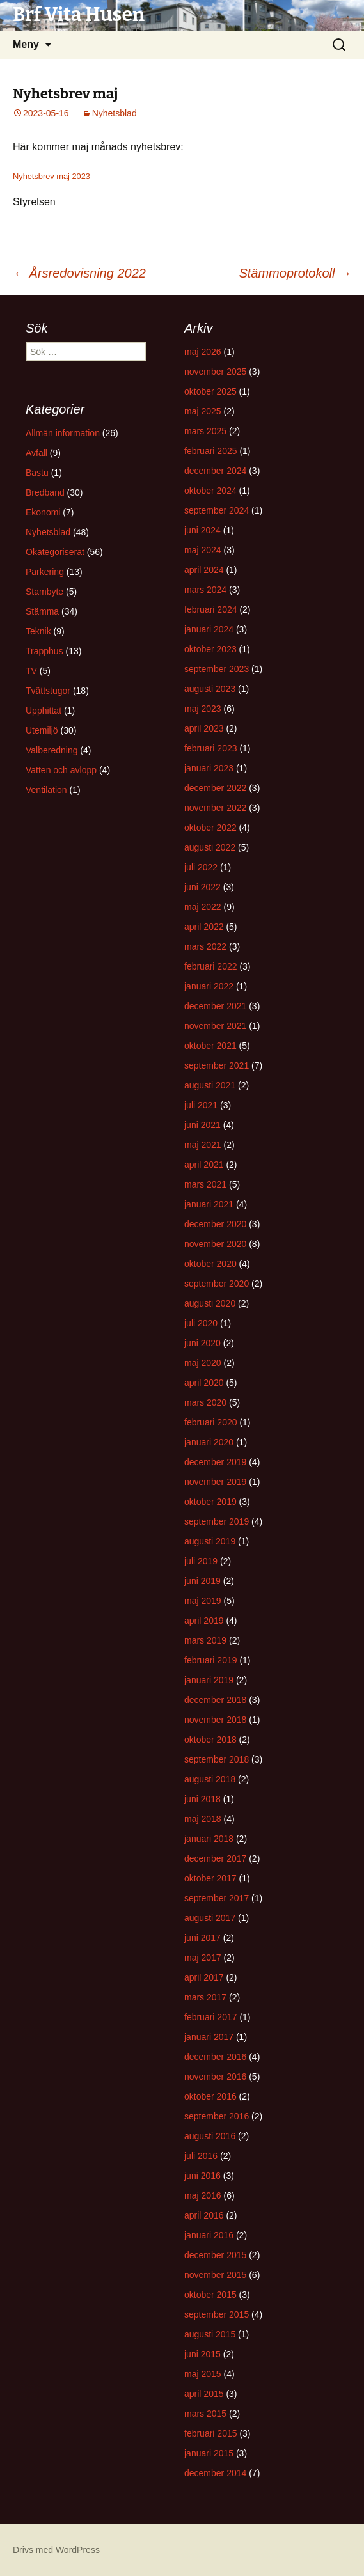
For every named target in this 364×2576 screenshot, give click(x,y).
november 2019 (215, 1482)
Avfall (36, 453)
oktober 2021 (210, 1046)
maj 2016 (202, 2195)
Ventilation (46, 790)
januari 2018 (208, 1839)
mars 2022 (205, 946)
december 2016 (215, 2057)
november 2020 (215, 1244)
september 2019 (216, 1521)
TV (31, 671)
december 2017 (215, 1858)
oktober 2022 (210, 827)
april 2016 (204, 2215)
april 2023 (204, 728)
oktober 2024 (210, 490)
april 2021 (204, 1164)
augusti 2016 (209, 2136)
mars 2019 (205, 1640)
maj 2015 (202, 2374)
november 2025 (215, 371)
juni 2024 (202, 530)
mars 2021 (205, 1184)
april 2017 (204, 1977)
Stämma (42, 611)
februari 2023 (210, 748)
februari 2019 (210, 1660)
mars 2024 (205, 590)
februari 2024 (210, 609)
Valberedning (51, 750)
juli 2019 (201, 1561)
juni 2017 (202, 1938)
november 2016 (215, 2076)
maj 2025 (202, 411)
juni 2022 (202, 887)
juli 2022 (201, 867)
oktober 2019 (210, 1501)
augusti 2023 (209, 689)
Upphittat (43, 710)
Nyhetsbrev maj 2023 (51, 176)
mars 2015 (205, 2413)
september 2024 (216, 510)
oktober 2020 (210, 1264)
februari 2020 (210, 1422)
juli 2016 (201, 2156)
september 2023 (216, 669)
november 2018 (215, 1720)
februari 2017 (210, 2017)
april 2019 (204, 1620)
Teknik (38, 631)
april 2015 (204, 2394)
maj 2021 (202, 1145)
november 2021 (215, 1026)
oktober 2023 (210, 649)
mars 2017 (205, 1997)
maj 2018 (202, 1819)
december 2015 (215, 2255)
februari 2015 (210, 2433)
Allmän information (63, 433)
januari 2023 (208, 768)
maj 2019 (202, 1601)
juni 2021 (202, 1125)
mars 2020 (205, 1402)
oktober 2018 (210, 1739)
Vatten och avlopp (61, 770)
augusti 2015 (209, 2334)
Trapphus (44, 651)
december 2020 (215, 1224)
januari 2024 (208, 629)
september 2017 (216, 1898)
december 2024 (215, 471)
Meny (26, 44)
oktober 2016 (210, 2096)
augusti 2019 (209, 1541)
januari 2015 (208, 2453)
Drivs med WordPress (56, 2550)
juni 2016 (202, 2176)
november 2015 (215, 2275)
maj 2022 (202, 907)
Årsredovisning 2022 (79, 273)
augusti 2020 (209, 1303)
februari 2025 (210, 451)
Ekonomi (43, 512)
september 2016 (216, 2116)
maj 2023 (202, 708)
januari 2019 (208, 1680)
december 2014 (215, 2473)
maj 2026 (202, 352)
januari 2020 (208, 1442)
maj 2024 (202, 550)
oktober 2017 (210, 1878)
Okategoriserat (55, 552)
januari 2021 (208, 1204)
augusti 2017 (209, 1918)
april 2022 (204, 927)
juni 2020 (202, 1343)
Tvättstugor (48, 691)
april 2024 (204, 570)
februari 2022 (210, 966)
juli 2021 (201, 1105)
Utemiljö (42, 730)
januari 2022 (208, 986)
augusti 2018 (209, 1779)
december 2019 (215, 1462)
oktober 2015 (210, 2294)
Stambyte (44, 591)
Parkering (45, 572)
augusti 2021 (209, 1085)
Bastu (37, 472)
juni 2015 (202, 2354)
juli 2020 (201, 1323)
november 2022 (215, 808)
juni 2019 (202, 1581)
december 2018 (215, 1700)
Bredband (45, 492)
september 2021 (216, 1065)
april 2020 (204, 1383)
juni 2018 (202, 1799)
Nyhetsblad (114, 113)
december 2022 (215, 788)
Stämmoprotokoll (295, 273)
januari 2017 (208, 2037)
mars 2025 (205, 431)
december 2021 (215, 1006)
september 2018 (216, 1759)
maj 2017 (202, 1957)
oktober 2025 (210, 391)
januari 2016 (208, 2235)
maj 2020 (202, 1363)
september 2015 (216, 2314)
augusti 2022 (209, 847)
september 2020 (216, 1283)
